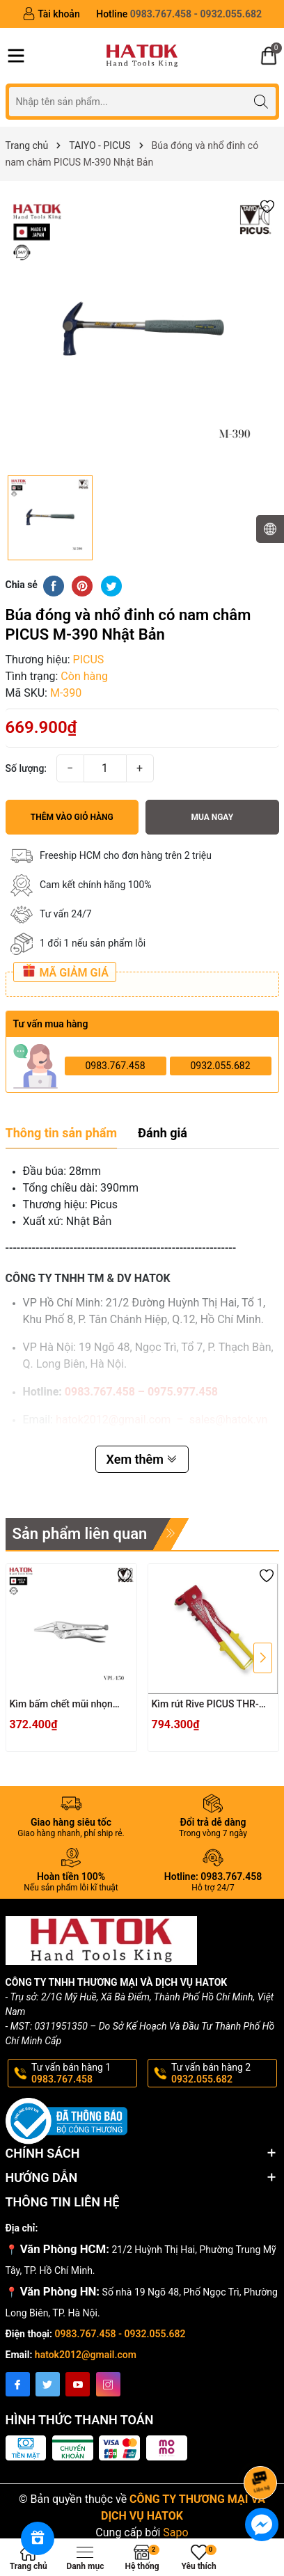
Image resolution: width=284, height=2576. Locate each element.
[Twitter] (48, 2384)
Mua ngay (212, 817)
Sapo (175, 2532)
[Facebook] (18, 2384)
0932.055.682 (220, 1065)
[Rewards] (37, 2538)
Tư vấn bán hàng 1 (83, 2073)
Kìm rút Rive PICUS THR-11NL (205, 1705)
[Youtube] (77, 2384)
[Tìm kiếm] (261, 101)
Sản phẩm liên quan (80, 1533)
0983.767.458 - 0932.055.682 (120, 2333)
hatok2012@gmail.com (85, 2354)
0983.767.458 (115, 1065)
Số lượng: (26, 768)
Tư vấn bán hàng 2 (223, 2073)
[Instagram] (108, 2384)
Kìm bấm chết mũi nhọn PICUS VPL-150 (61, 1705)
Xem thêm (142, 1459)
